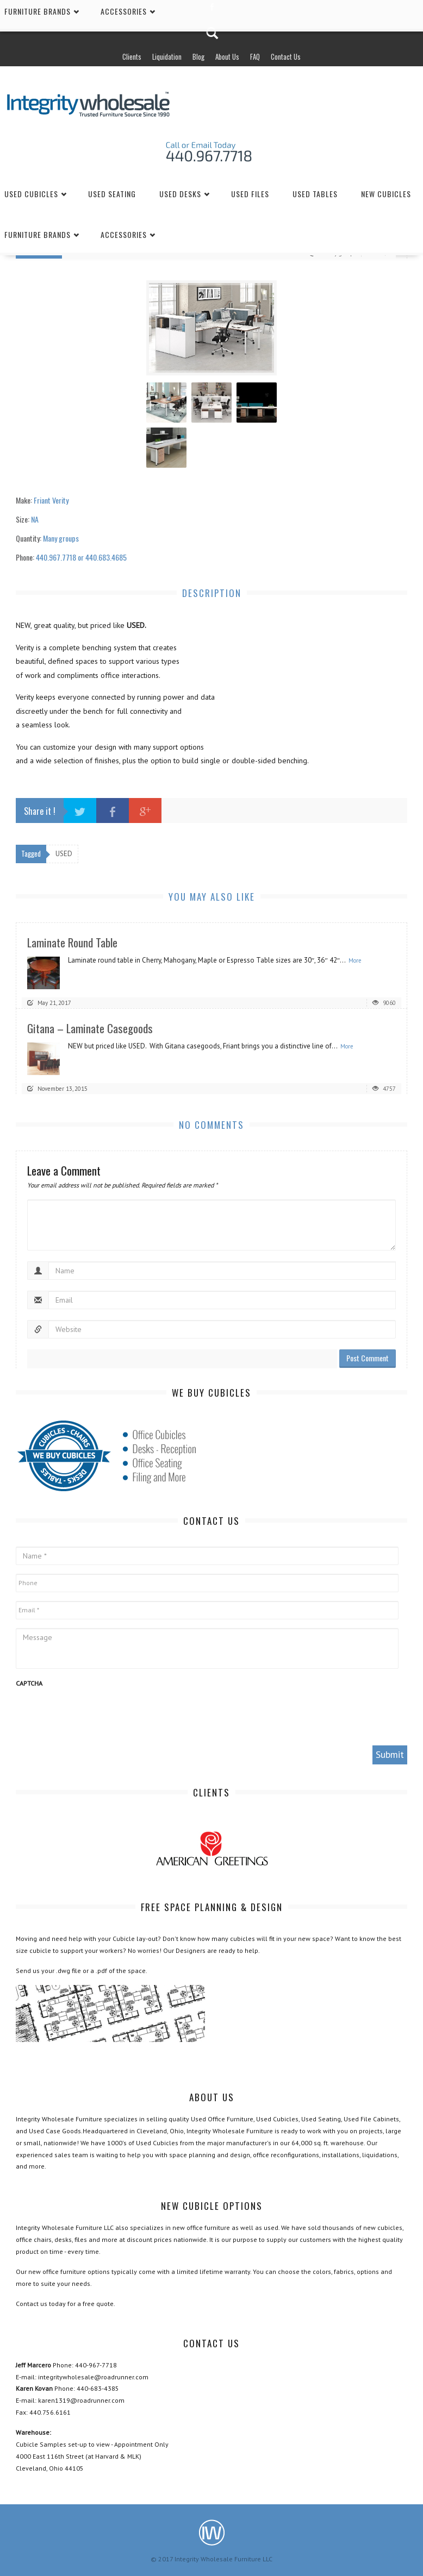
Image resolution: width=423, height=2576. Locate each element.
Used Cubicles (31, 193)
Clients (131, 56)
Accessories (124, 234)
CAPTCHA (29, 1683)
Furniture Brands (37, 234)
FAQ (255, 56)
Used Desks (180, 193)
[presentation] (98, 1715)
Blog (198, 56)
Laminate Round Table (72, 942)
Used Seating (112, 193)
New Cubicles (386, 193)
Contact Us (286, 56)
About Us (227, 56)
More (355, 960)
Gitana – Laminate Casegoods (90, 1028)
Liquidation (167, 56)
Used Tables (315, 193)
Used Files (250, 193)
